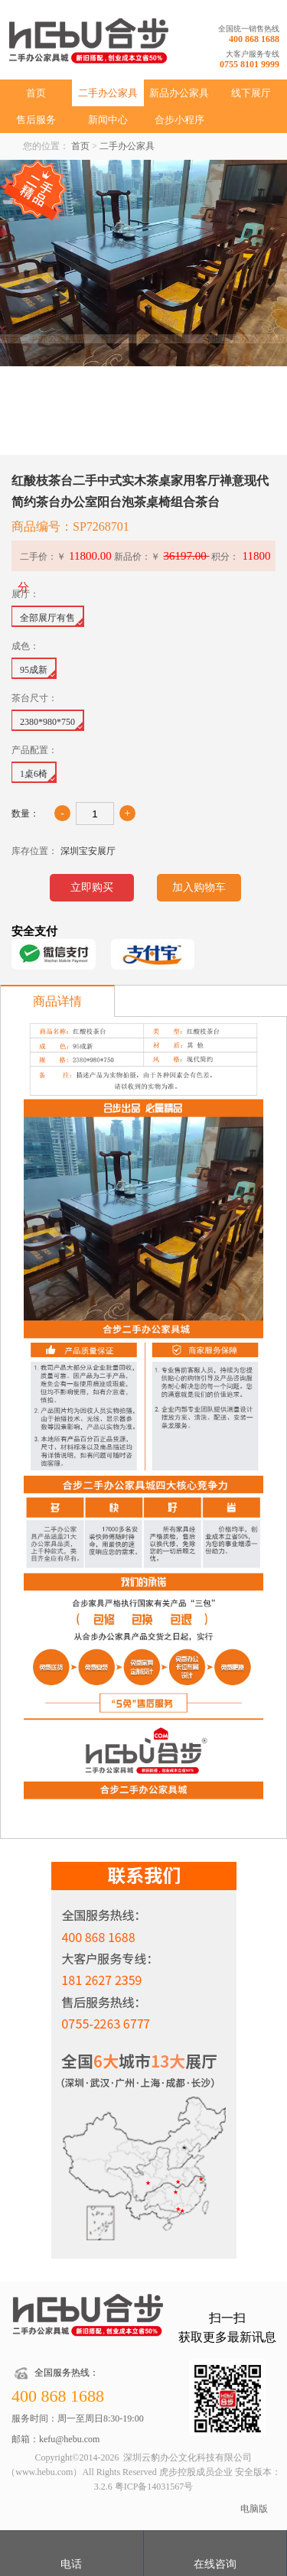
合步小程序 (179, 119)
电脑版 (254, 2508)
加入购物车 (199, 887)
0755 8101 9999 (249, 64)
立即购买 (91, 887)
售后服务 (36, 119)
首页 (36, 93)
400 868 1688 (254, 39)
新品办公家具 (179, 93)
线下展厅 (251, 93)
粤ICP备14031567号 (154, 2486)
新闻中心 (108, 119)
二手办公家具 (108, 93)
